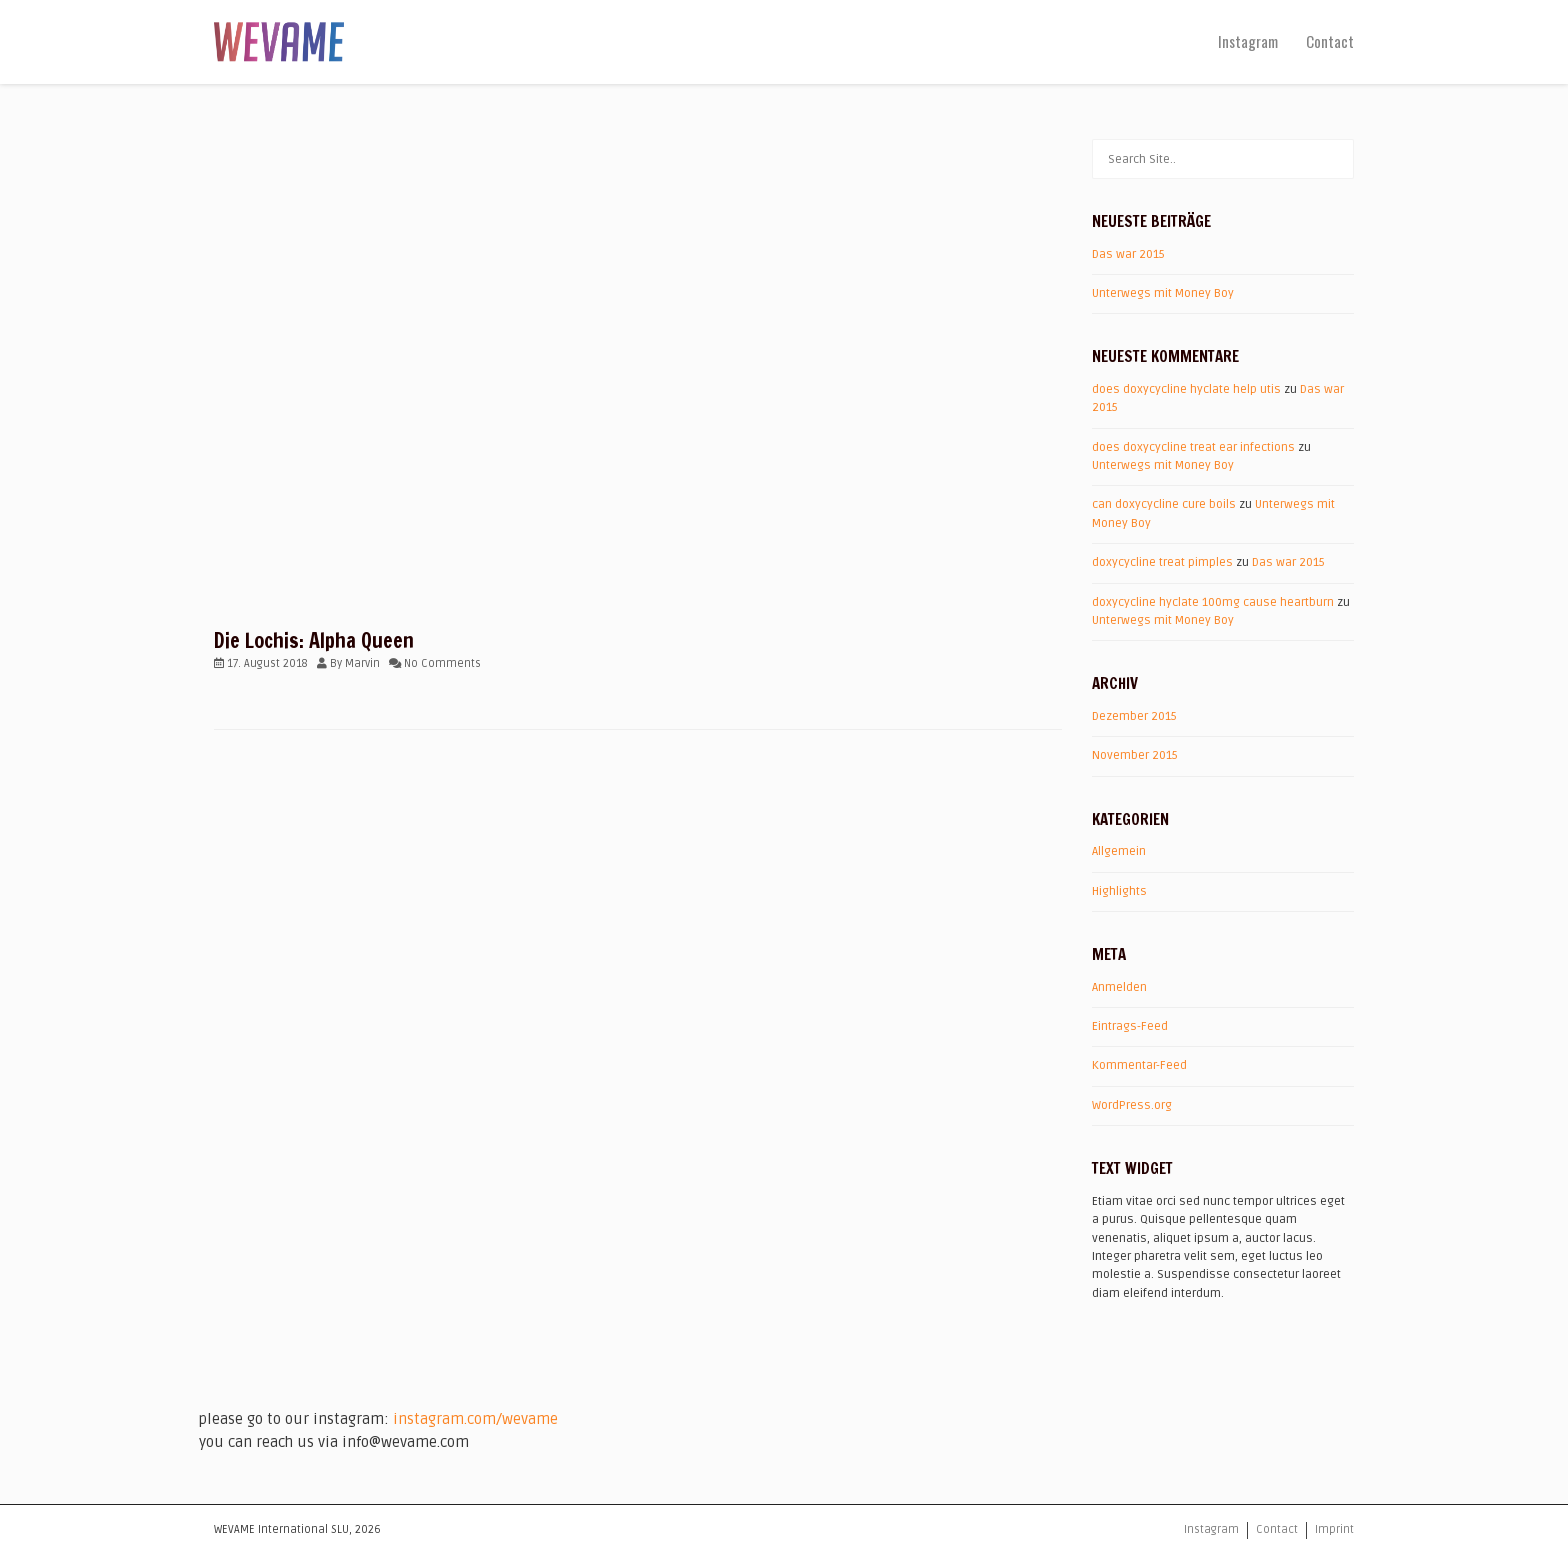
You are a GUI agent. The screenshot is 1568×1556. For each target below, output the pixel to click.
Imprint (1334, 1529)
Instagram (1248, 41)
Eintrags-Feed (1130, 1026)
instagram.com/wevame (475, 1419)
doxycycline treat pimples (1162, 562)
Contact (1330, 41)
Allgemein (1119, 851)
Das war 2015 (1128, 254)
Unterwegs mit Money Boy (1163, 293)
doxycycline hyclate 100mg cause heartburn (1213, 602)
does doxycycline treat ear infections (1193, 447)
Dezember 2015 (1134, 716)
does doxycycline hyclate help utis (1186, 389)
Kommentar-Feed (1139, 1065)
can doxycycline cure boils (1164, 504)
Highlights (1119, 891)
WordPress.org (1132, 1105)
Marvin (362, 663)
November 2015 (1135, 755)
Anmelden (1119, 987)
